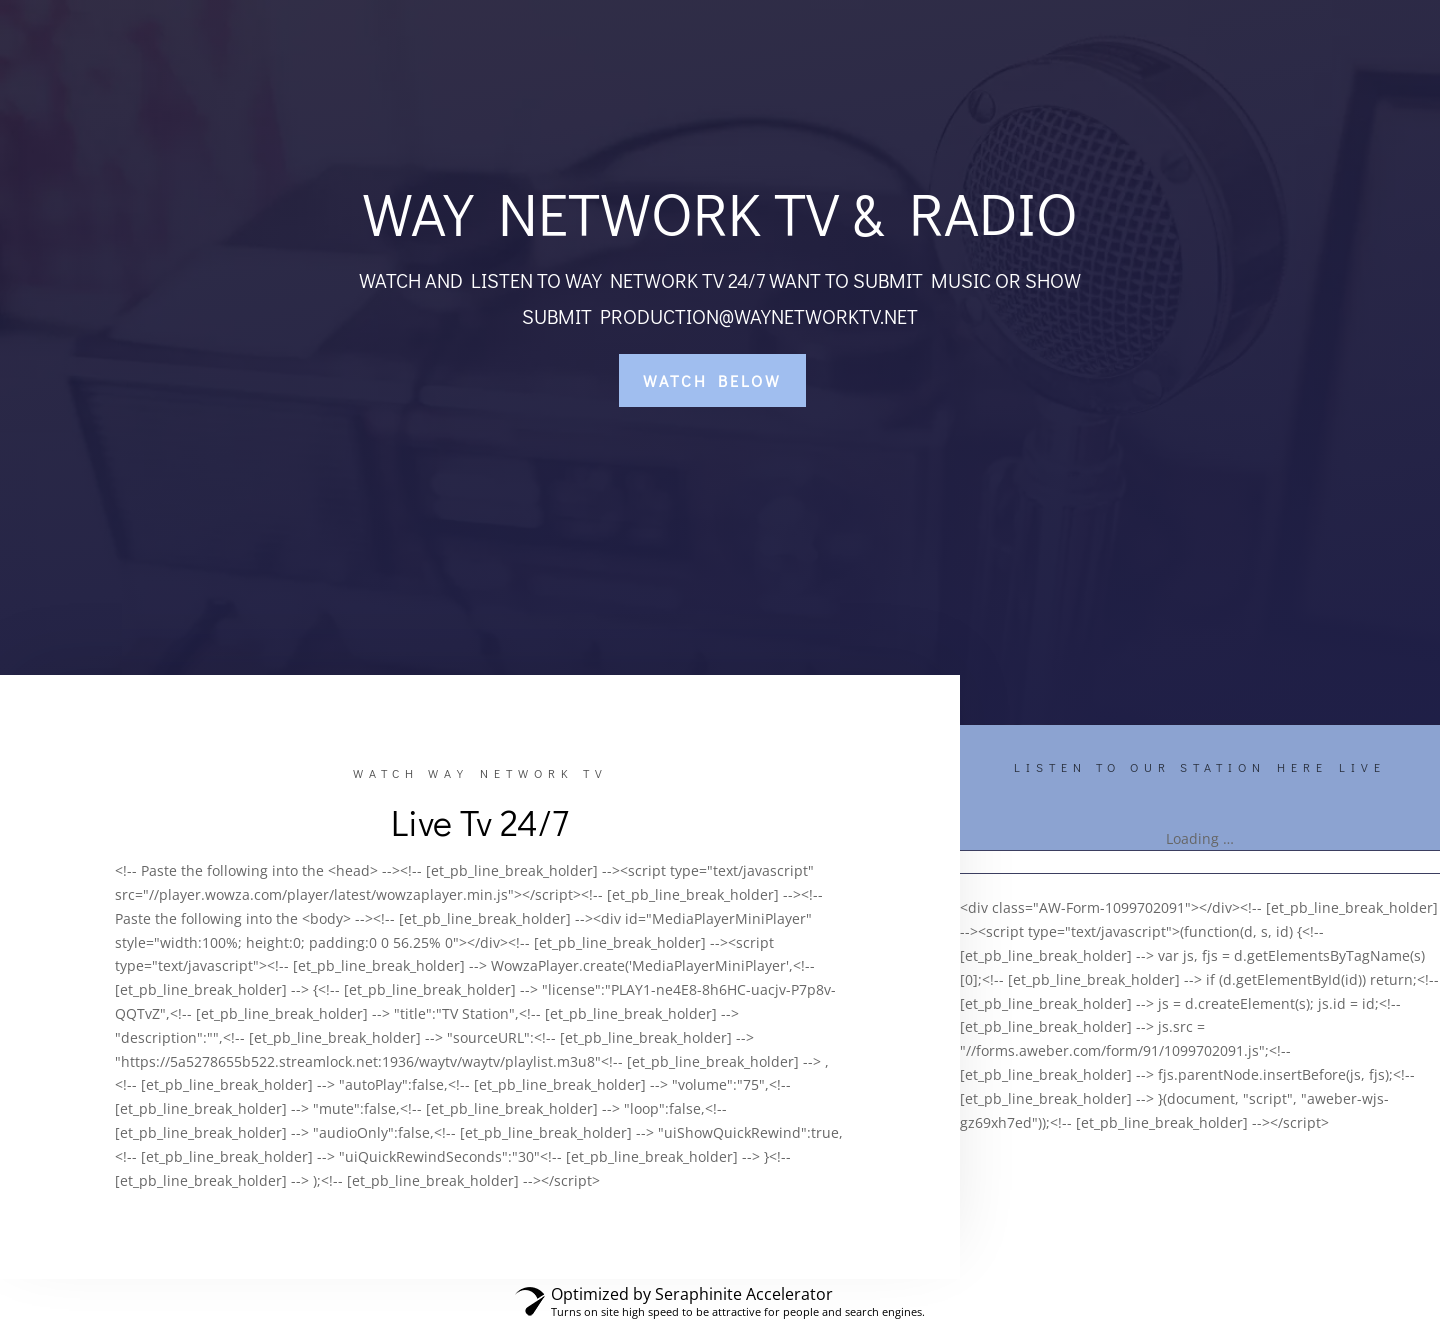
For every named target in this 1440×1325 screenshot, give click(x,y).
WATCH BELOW (712, 380)
